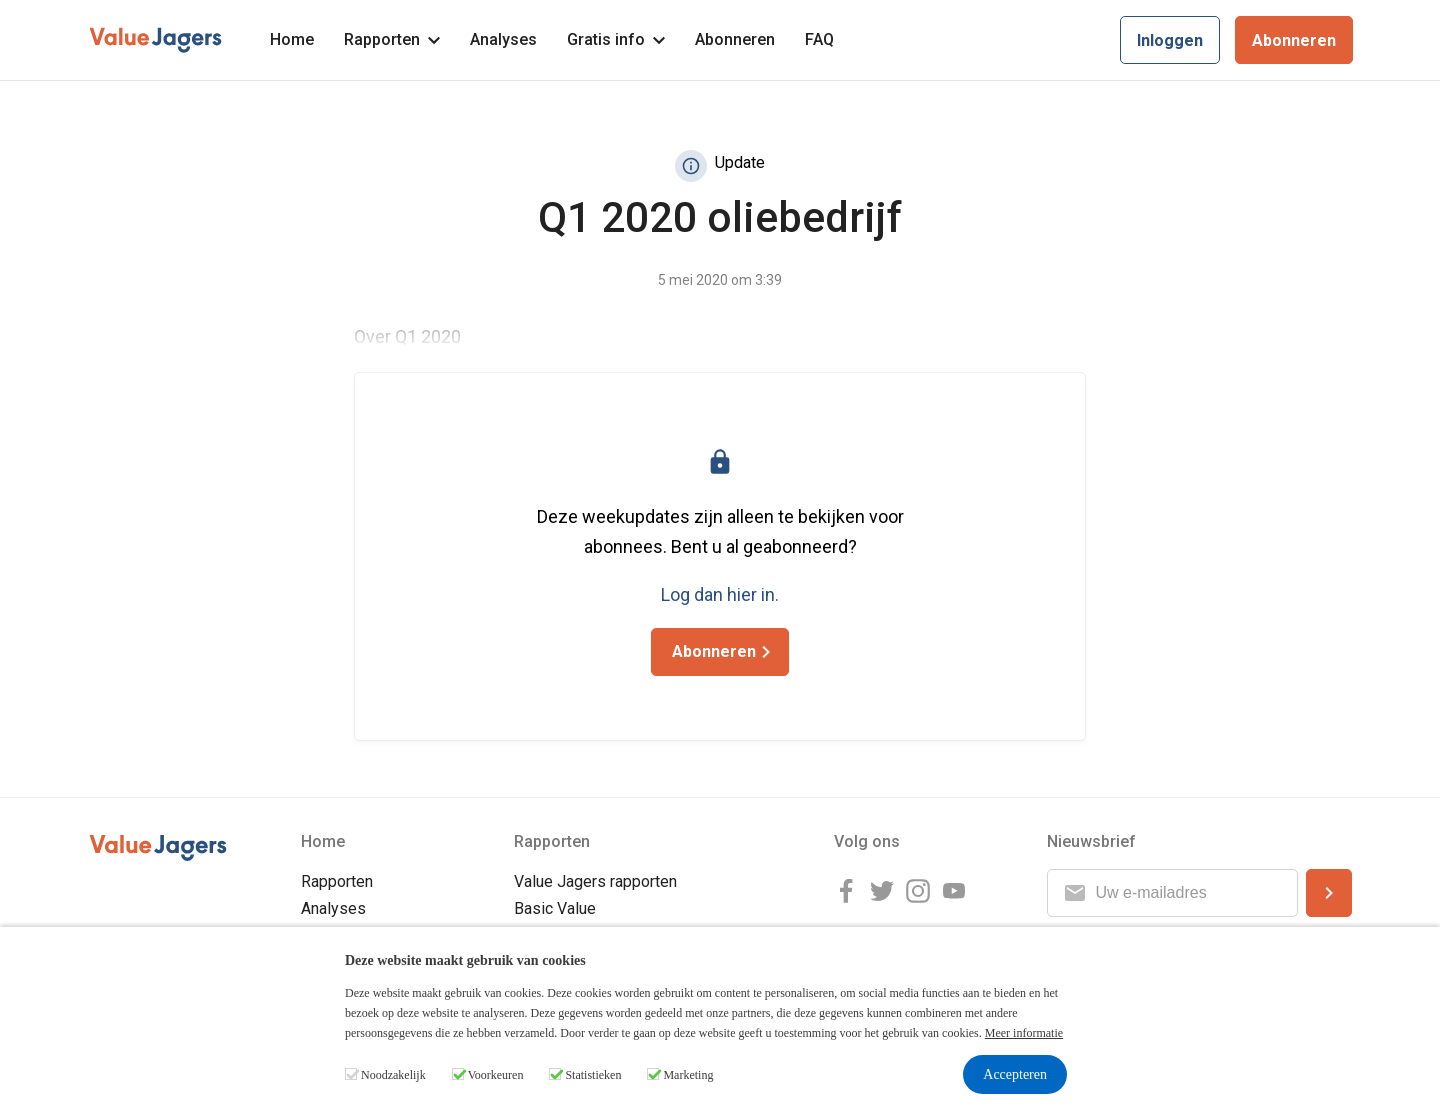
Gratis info (616, 39)
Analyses (503, 39)
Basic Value (555, 908)
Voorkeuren (496, 1075)
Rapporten (392, 39)
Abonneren (735, 39)
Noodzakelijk (393, 1075)
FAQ (819, 39)
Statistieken (593, 1075)
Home (292, 39)
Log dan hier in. (720, 594)
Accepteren (1015, 1074)
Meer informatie (1024, 1033)
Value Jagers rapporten (595, 881)
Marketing (688, 1075)
